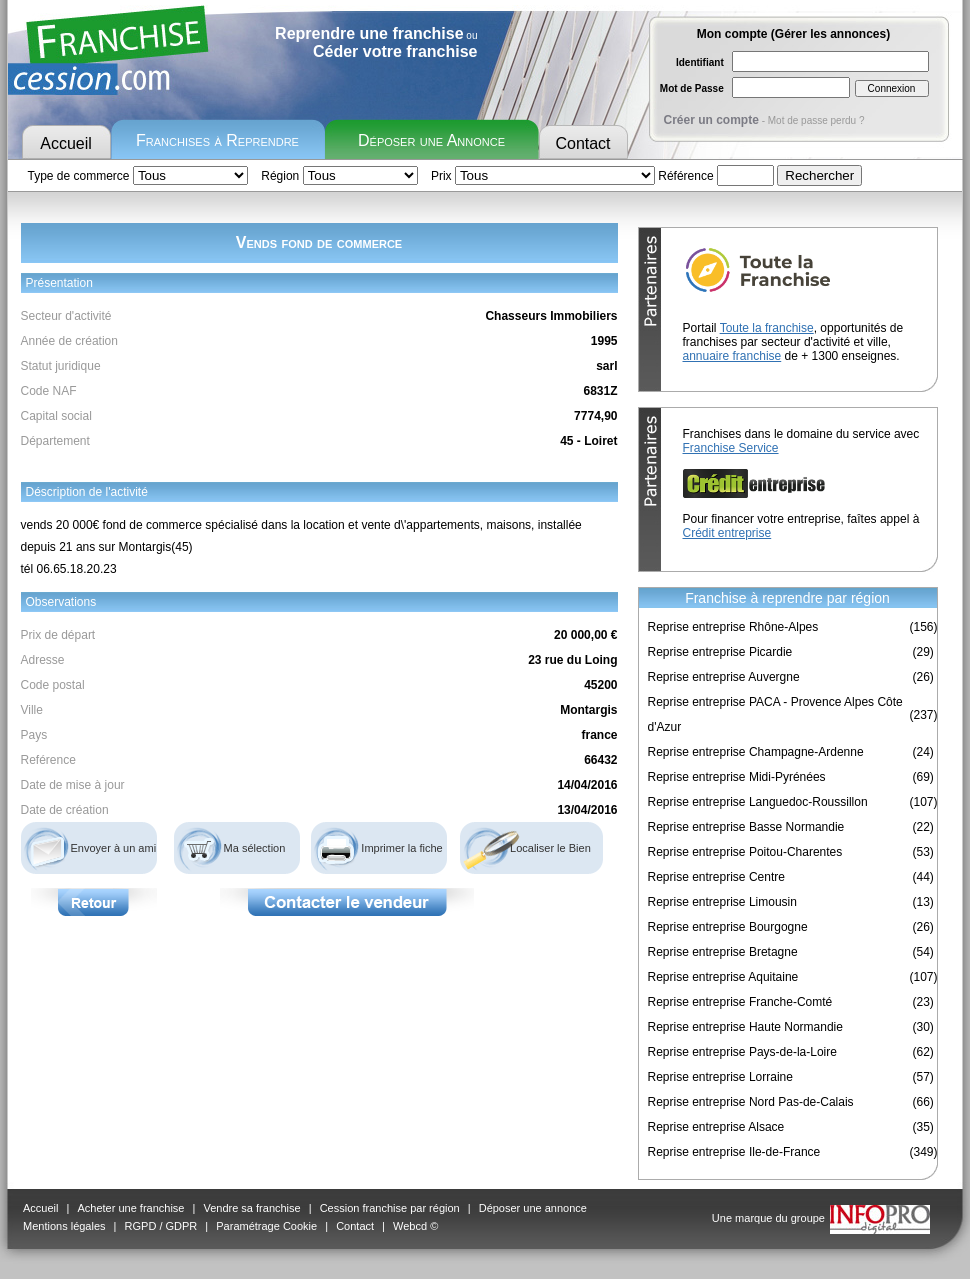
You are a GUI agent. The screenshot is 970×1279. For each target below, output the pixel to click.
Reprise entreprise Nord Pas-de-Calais (751, 1102)
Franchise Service (731, 448)
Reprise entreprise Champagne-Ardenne (756, 752)
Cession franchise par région (390, 1208)
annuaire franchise (732, 356)
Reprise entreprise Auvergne (724, 677)
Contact (582, 143)
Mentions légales (64, 1226)
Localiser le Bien (550, 848)
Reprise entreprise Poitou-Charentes (745, 852)
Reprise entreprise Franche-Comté (740, 1002)
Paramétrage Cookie (266, 1226)
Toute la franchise (767, 328)
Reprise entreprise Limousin (722, 902)
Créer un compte (711, 120)
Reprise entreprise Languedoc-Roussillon (758, 802)
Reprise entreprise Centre (716, 877)
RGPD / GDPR (161, 1226)
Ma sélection (255, 848)
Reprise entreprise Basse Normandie (746, 827)
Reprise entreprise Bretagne (723, 952)
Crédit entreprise (727, 533)
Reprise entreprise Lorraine (720, 1077)
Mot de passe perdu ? (816, 120)
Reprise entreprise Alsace (716, 1127)
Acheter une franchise (130, 1208)
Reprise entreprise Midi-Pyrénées (737, 777)
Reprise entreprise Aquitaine (723, 977)
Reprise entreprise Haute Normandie (745, 1027)
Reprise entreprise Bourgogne (728, 927)
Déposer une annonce (533, 1208)
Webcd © (415, 1226)
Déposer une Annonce (431, 140)
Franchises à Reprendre (217, 140)
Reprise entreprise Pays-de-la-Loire (742, 1052)
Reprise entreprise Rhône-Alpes (733, 627)
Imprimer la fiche (401, 848)
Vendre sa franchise (251, 1208)
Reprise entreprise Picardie (720, 652)
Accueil (66, 143)
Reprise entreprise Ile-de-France (734, 1152)
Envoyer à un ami (114, 848)
